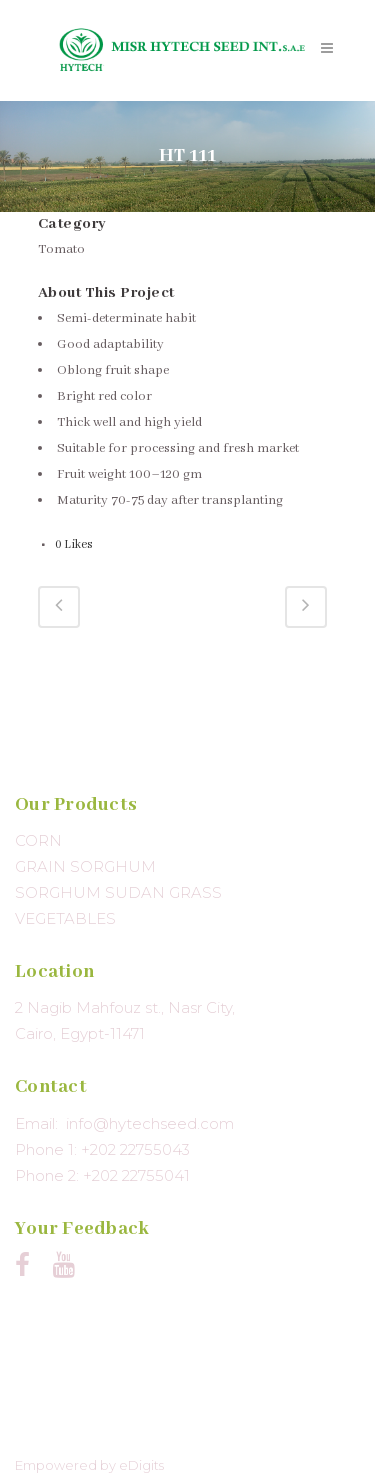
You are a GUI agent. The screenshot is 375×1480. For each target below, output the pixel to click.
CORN (38, 840)
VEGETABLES (65, 918)
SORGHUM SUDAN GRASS (118, 892)
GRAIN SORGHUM (85, 866)
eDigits (141, 1465)
